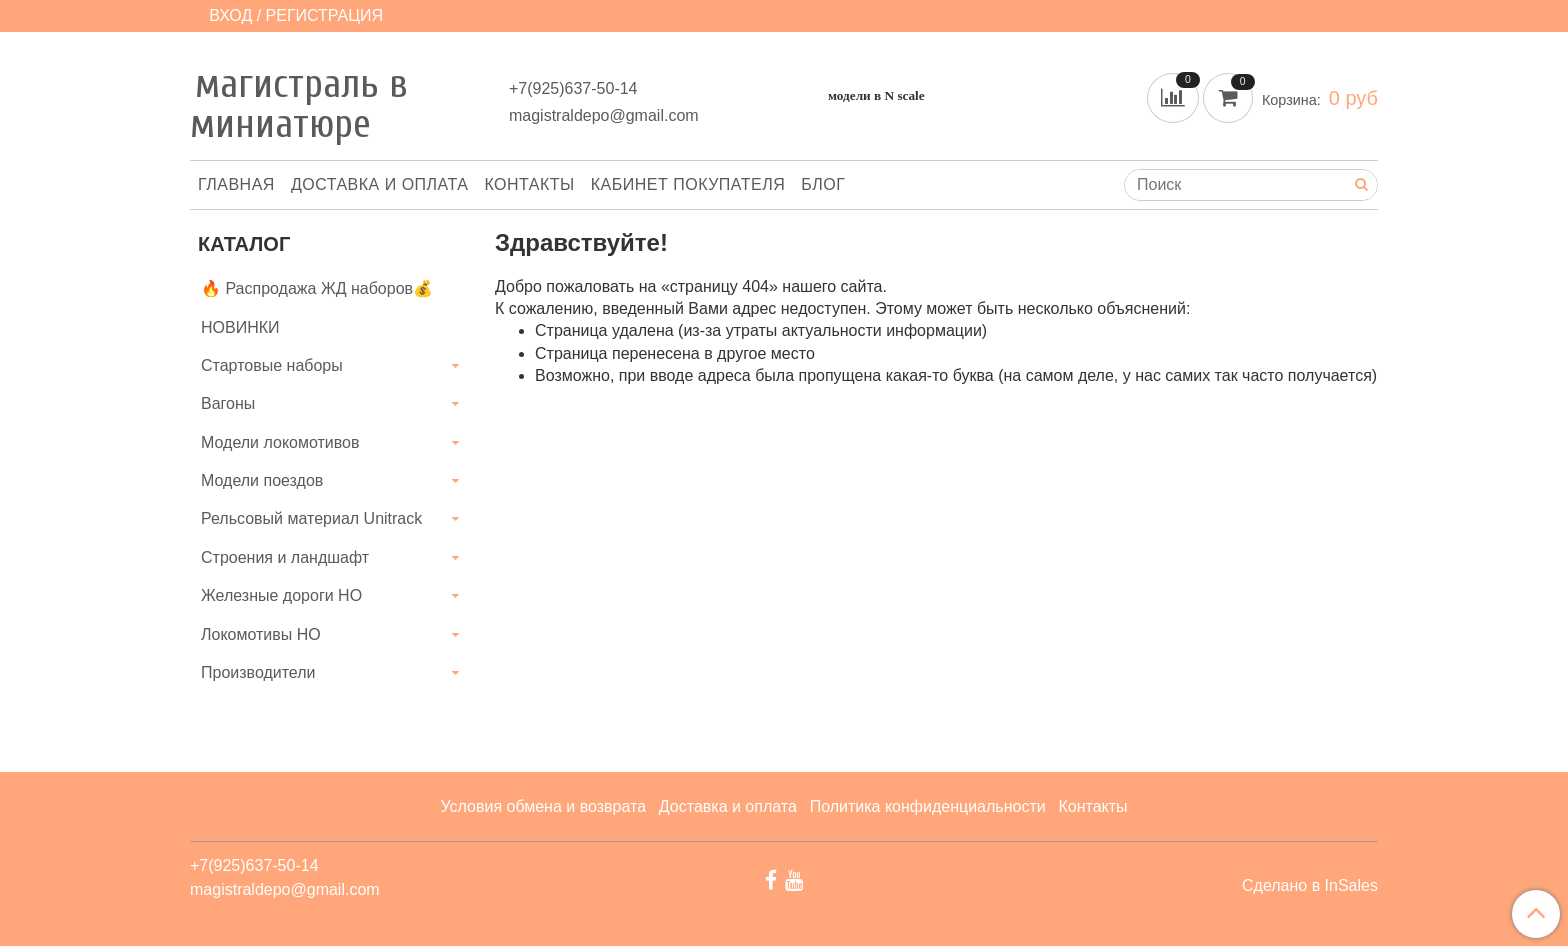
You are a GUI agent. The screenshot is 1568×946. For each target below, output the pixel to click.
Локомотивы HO (261, 634)
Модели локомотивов (280, 442)
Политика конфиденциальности (928, 806)
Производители (258, 672)
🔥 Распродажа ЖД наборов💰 (317, 288)
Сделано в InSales (1310, 886)
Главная (236, 184)
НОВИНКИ (240, 327)
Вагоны (228, 403)
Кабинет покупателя (688, 184)
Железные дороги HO (281, 595)
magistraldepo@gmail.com (604, 115)
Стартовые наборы (272, 365)
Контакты (529, 184)
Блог (823, 184)
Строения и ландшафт (285, 557)
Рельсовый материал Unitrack (311, 518)
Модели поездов (262, 480)
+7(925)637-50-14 (573, 88)
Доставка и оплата (380, 184)
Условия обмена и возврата (543, 806)
